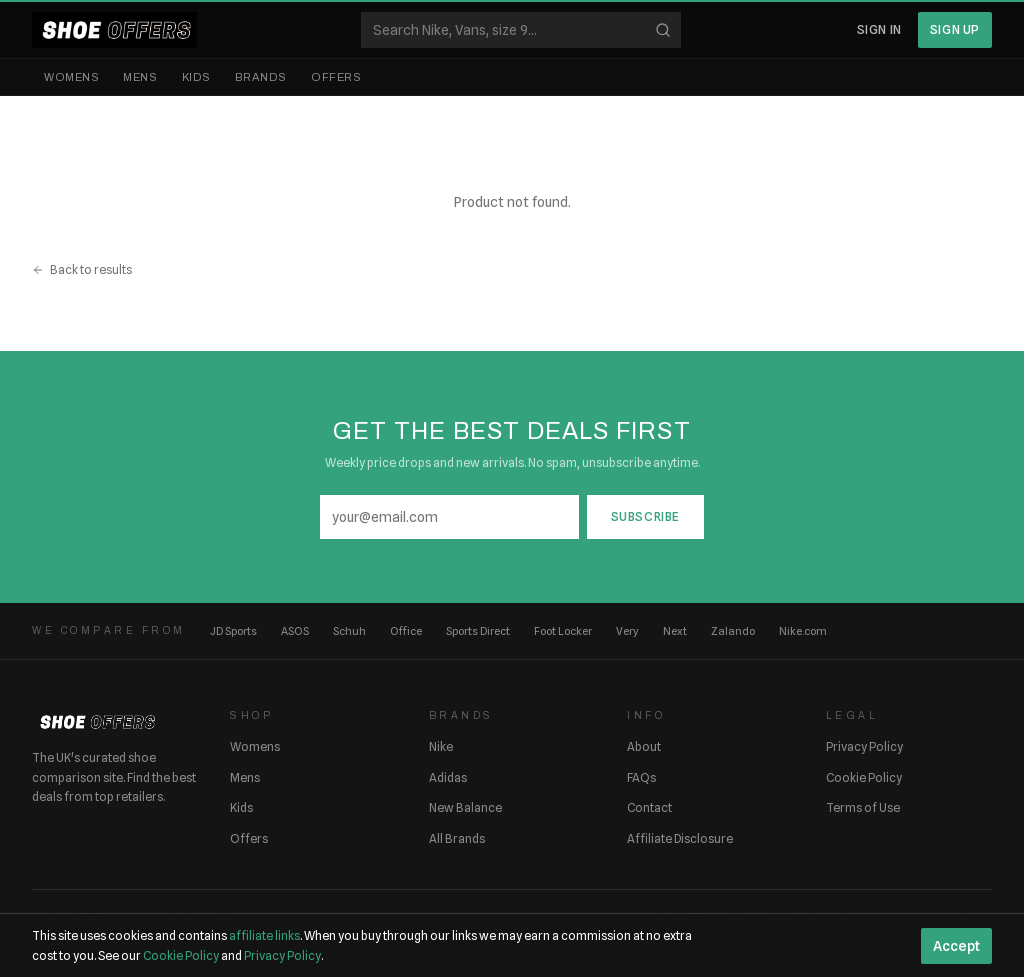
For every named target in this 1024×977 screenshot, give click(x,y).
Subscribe (645, 516)
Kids (196, 77)
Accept (956, 946)
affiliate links (264, 935)
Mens (140, 77)
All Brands (457, 838)
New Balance (465, 807)
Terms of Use (863, 807)
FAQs (641, 777)
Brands (261, 77)
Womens (71, 77)
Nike (441, 746)
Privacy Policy (864, 746)
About (644, 746)
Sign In (879, 29)
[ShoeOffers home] (114, 30)
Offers (336, 77)
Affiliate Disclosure (680, 838)
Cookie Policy (864, 777)
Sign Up (955, 29)
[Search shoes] (521, 30)
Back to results (82, 269)
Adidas (448, 777)
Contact (649, 807)
